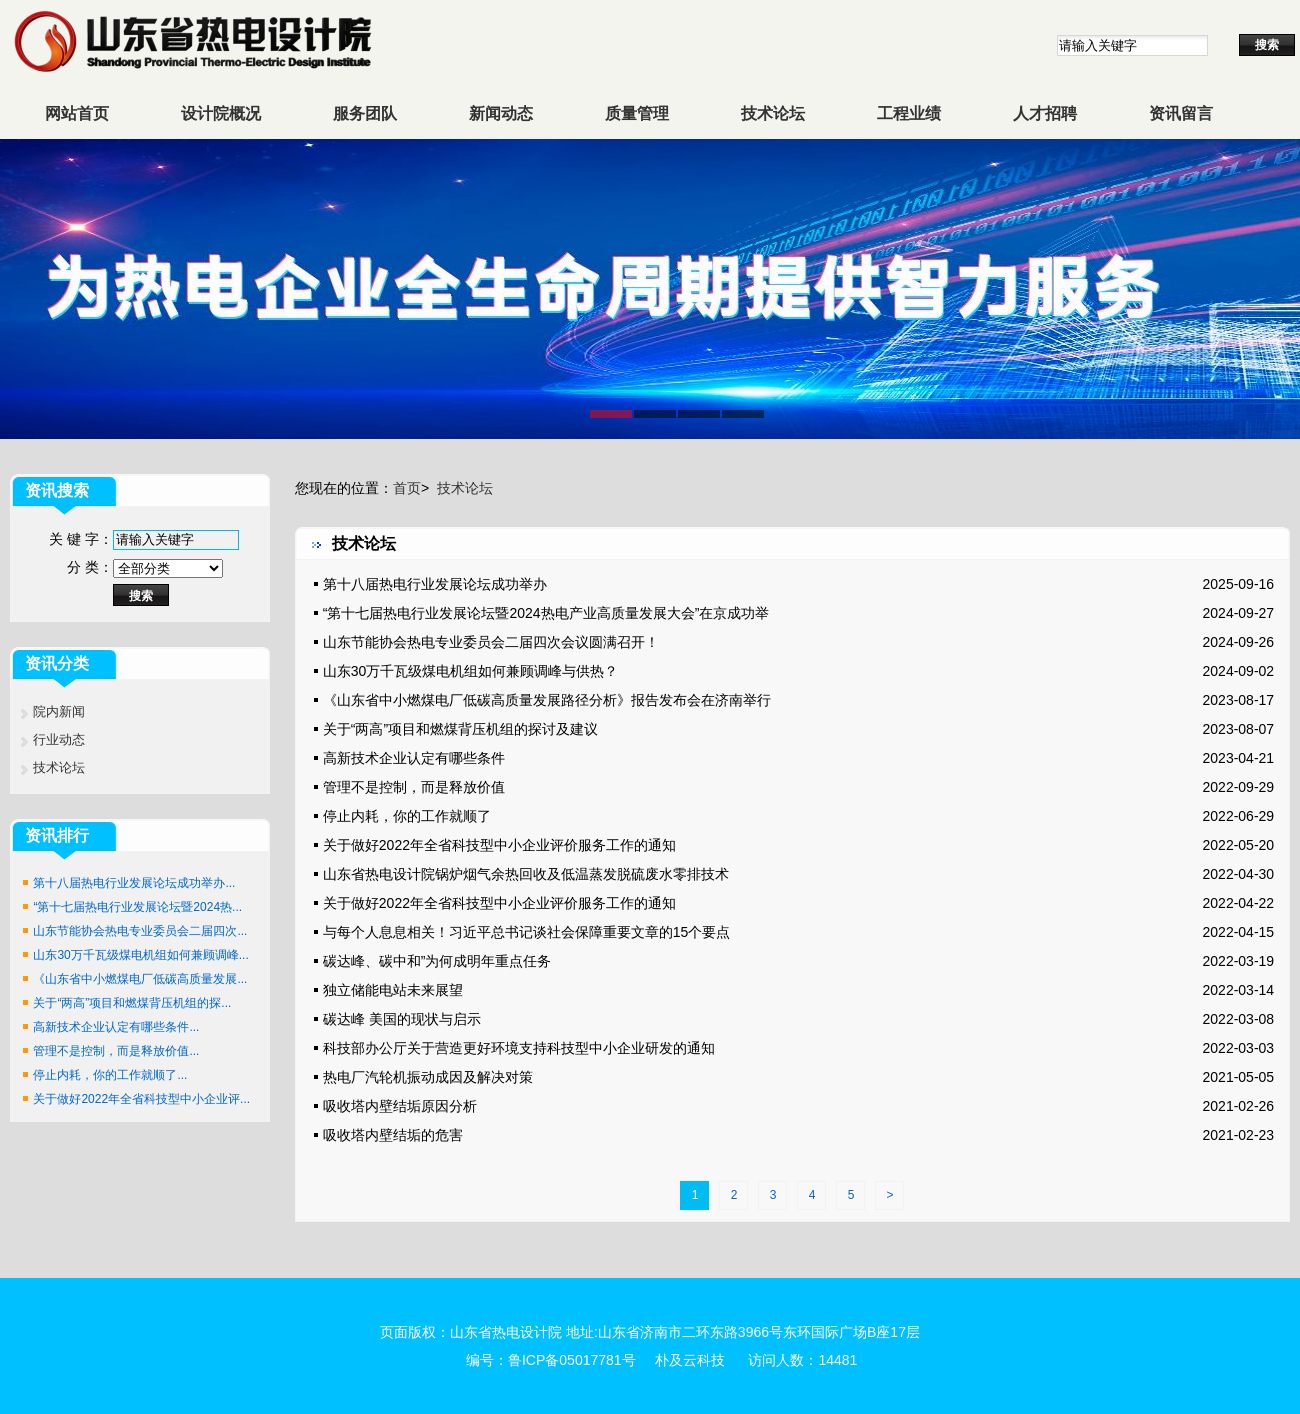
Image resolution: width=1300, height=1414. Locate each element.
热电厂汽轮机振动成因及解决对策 (428, 1077)
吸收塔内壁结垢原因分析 (400, 1106)
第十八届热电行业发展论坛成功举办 (435, 584)
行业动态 (59, 739)
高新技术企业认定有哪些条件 (414, 758)
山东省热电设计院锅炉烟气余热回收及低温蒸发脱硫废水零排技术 (526, 874)
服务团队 (365, 113)
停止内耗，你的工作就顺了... (110, 1075)
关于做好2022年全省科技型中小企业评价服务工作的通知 (499, 845)
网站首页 (77, 113)
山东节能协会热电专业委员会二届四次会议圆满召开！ (491, 642)
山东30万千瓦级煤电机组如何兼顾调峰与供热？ (471, 671)
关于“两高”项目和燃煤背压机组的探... (132, 1003)
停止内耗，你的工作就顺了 (407, 816)
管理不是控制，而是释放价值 (414, 787)
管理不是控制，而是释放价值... (116, 1051)
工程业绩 (909, 113)
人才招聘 (1045, 113)
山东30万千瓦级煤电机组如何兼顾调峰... (140, 955)
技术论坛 (773, 113)
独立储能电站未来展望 (393, 990)
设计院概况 (221, 113)
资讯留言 (1181, 113)
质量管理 (637, 113)
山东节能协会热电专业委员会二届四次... (140, 931)
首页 (407, 488)
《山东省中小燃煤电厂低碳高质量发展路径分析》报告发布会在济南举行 (547, 700)
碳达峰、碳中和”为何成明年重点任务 (437, 961)
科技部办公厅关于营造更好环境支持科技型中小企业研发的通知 (519, 1048)
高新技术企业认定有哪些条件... (116, 1027)
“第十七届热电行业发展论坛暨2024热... (137, 907)
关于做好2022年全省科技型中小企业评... (141, 1099)
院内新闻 (59, 711)
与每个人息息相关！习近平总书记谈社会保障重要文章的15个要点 (527, 932)
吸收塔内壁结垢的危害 (393, 1135)
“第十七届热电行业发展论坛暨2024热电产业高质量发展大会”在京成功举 (546, 613)
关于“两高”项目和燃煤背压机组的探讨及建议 (460, 729)
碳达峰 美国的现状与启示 (402, 1019)
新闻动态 (501, 113)
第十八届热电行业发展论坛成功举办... (134, 883)
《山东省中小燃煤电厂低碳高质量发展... (140, 979)
